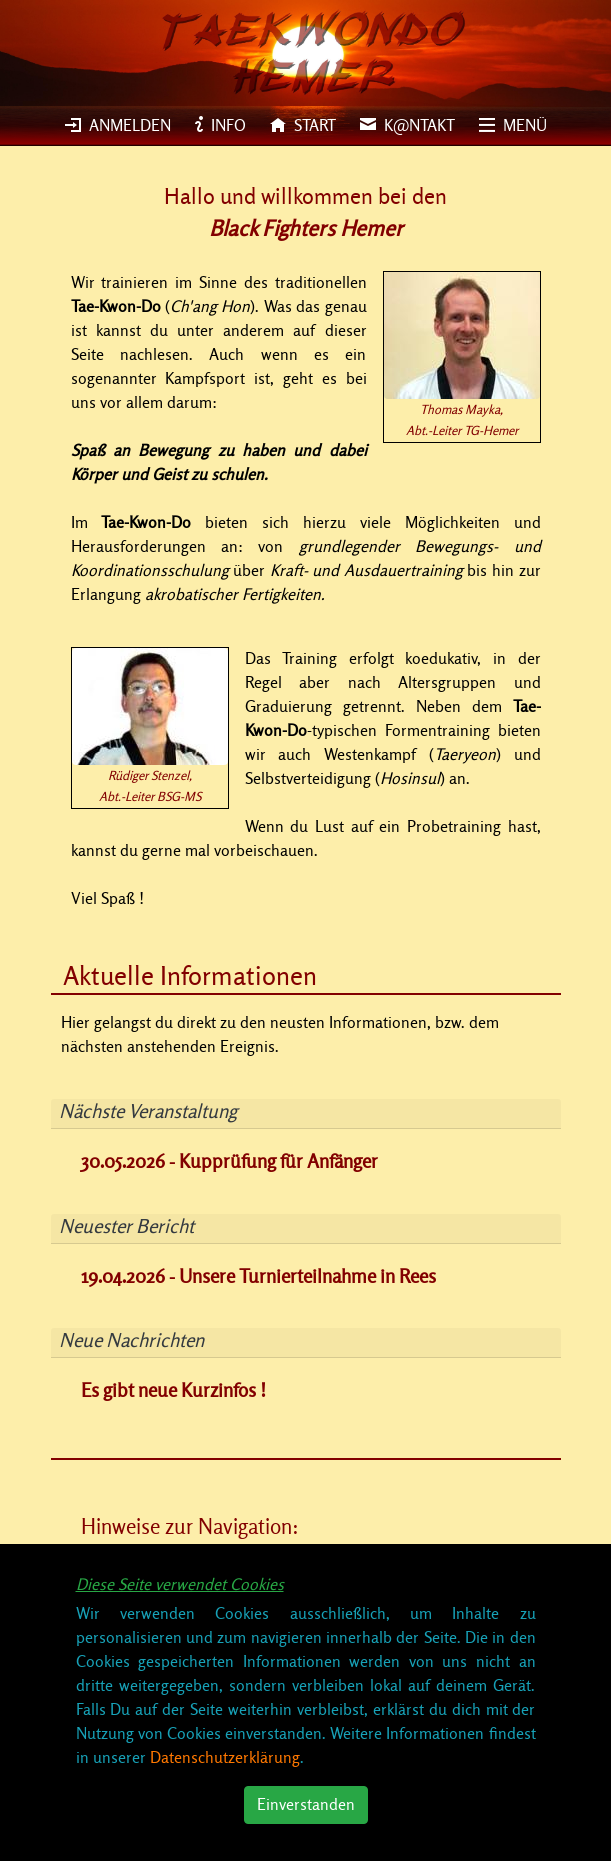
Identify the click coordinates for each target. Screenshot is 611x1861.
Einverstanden (306, 1805)
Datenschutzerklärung (225, 1758)
